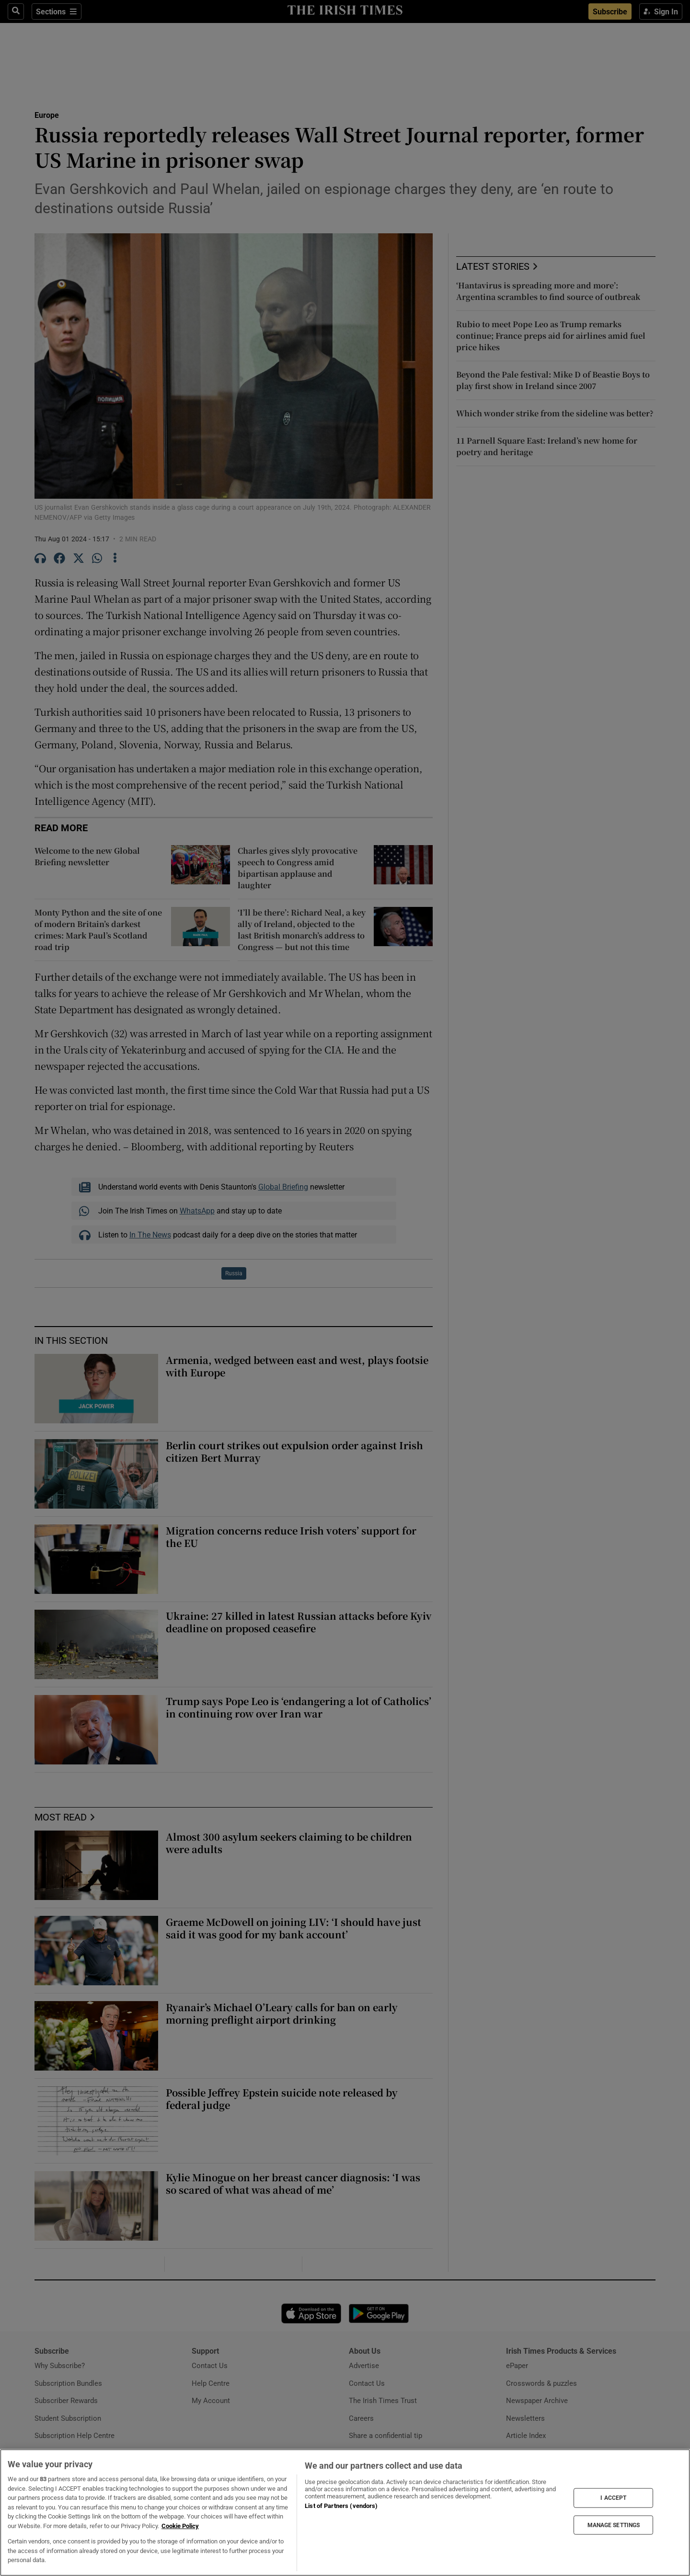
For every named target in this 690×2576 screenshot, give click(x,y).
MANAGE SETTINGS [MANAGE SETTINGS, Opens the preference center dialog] (613, 2524)
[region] (345, 2512)
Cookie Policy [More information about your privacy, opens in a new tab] (180, 2526)
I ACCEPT (613, 2498)
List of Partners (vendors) (341, 2505)
